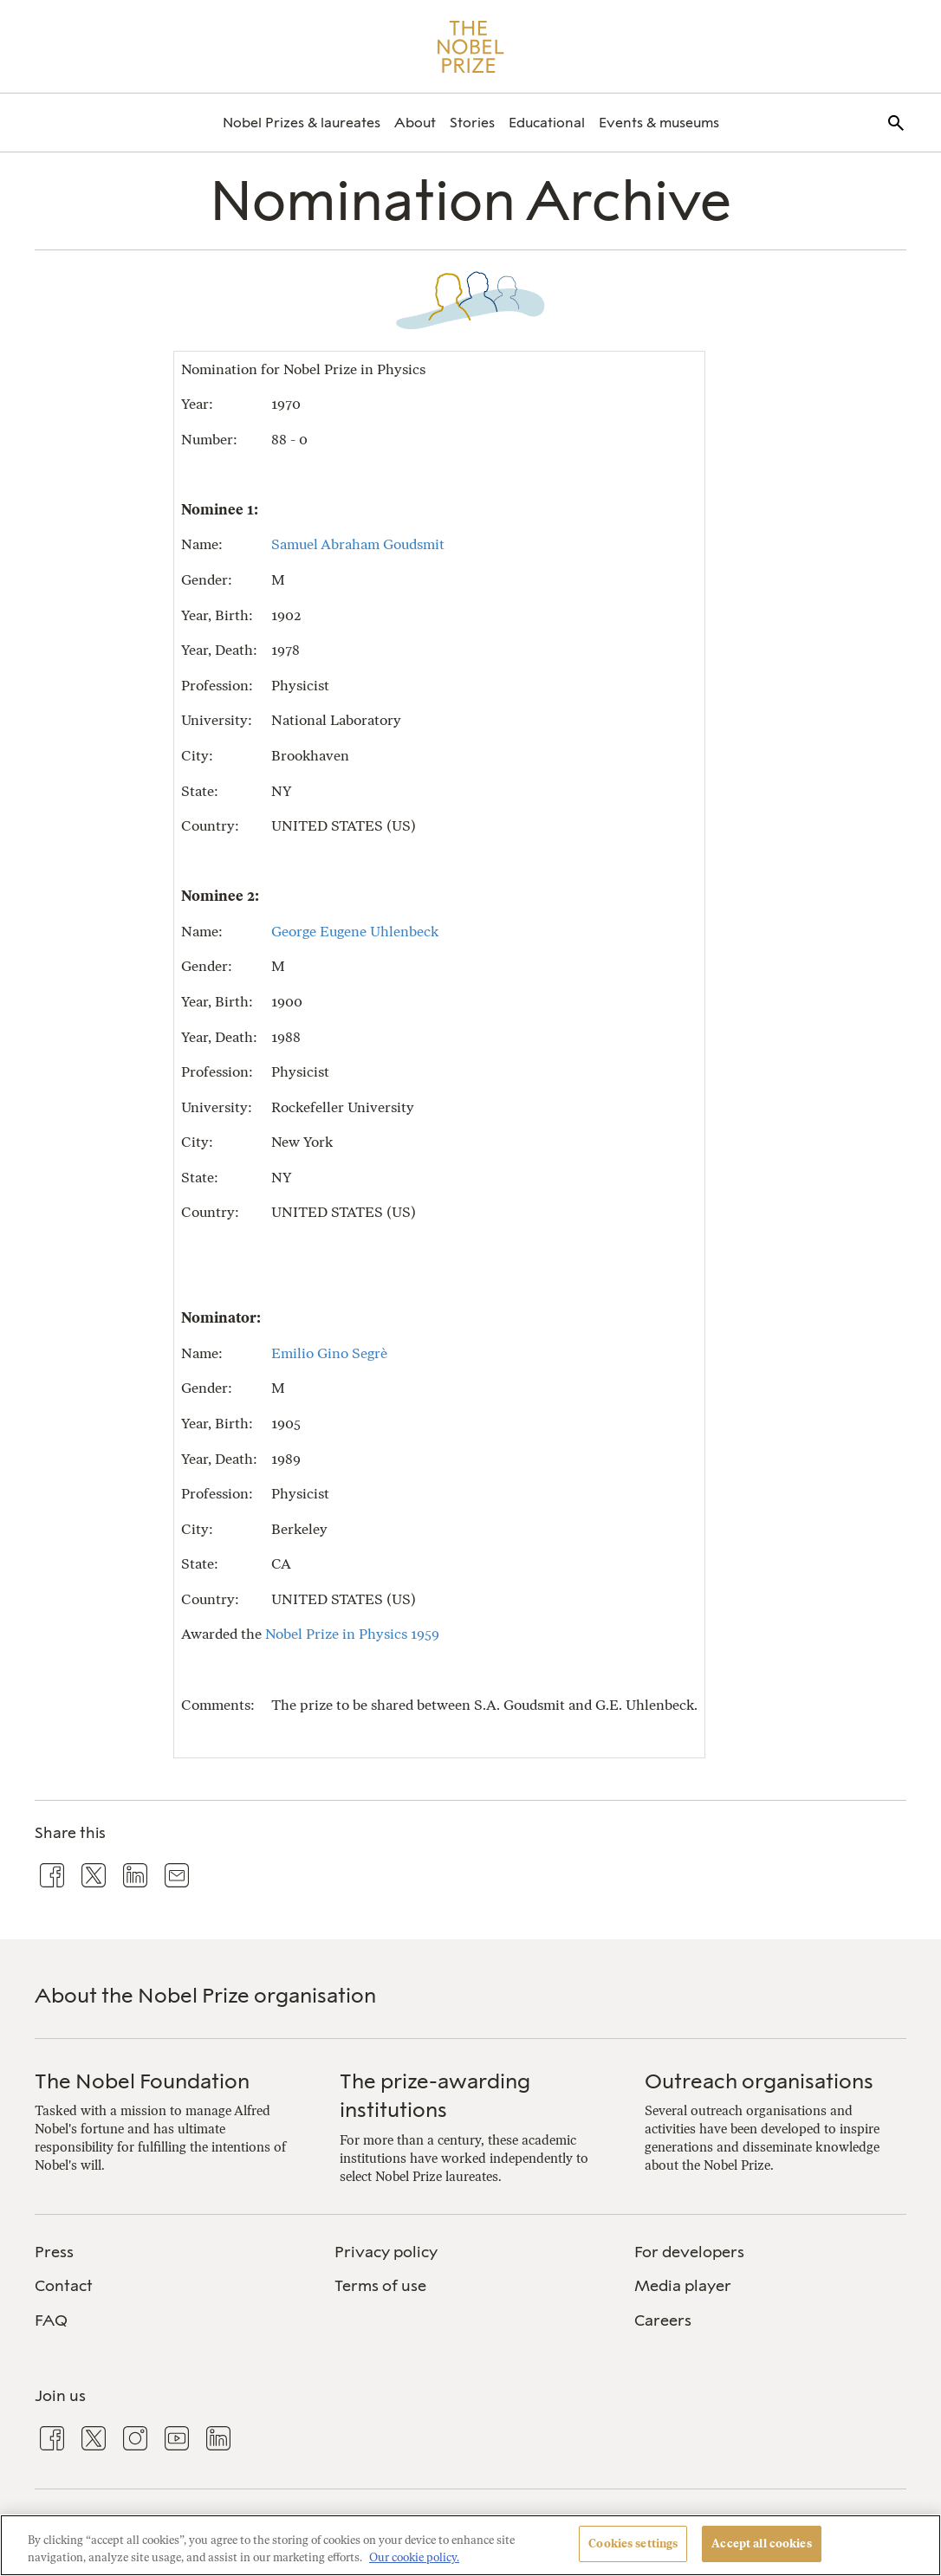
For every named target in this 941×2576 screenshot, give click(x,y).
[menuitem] (301, 123)
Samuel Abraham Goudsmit (358, 544)
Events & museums (659, 122)
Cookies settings (633, 2543)
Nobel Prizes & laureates (301, 122)
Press (54, 2252)
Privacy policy (386, 2252)
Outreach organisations (759, 2081)
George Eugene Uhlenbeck (354, 931)
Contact (64, 2285)
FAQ (51, 2320)
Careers (662, 2320)
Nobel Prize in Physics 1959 (352, 1633)
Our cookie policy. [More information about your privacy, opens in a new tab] (414, 2557)
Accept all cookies (761, 2543)
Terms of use (380, 2285)
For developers (689, 2252)
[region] (470, 2545)
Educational (547, 122)
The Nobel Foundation (142, 2081)
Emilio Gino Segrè (329, 1353)
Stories (472, 122)
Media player (682, 2285)
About (415, 122)
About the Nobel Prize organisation (205, 1995)
